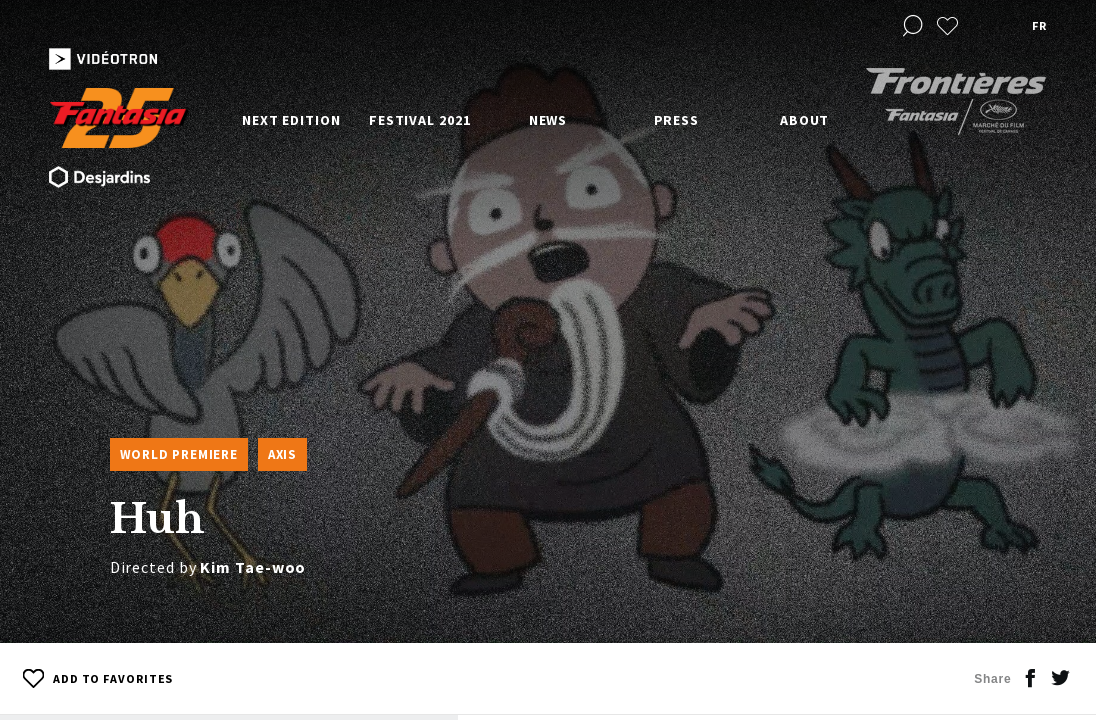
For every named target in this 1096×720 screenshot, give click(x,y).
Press (677, 120)
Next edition (291, 120)
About (805, 120)
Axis (282, 454)
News (548, 120)
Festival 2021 (420, 120)
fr (1039, 25)
